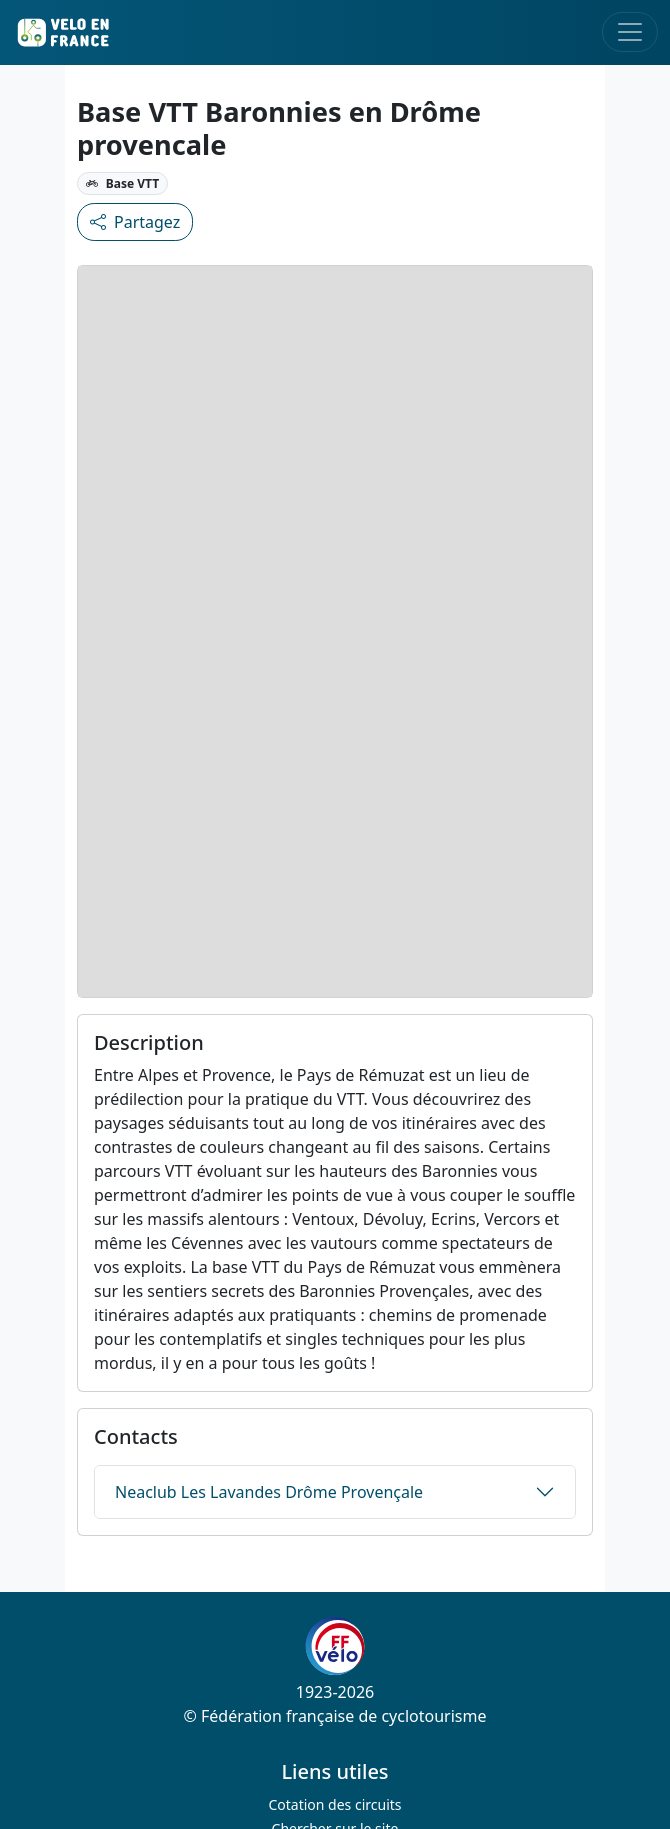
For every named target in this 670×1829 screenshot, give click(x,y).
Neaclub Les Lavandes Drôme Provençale (269, 1492)
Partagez (135, 222)
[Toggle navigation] (630, 32)
